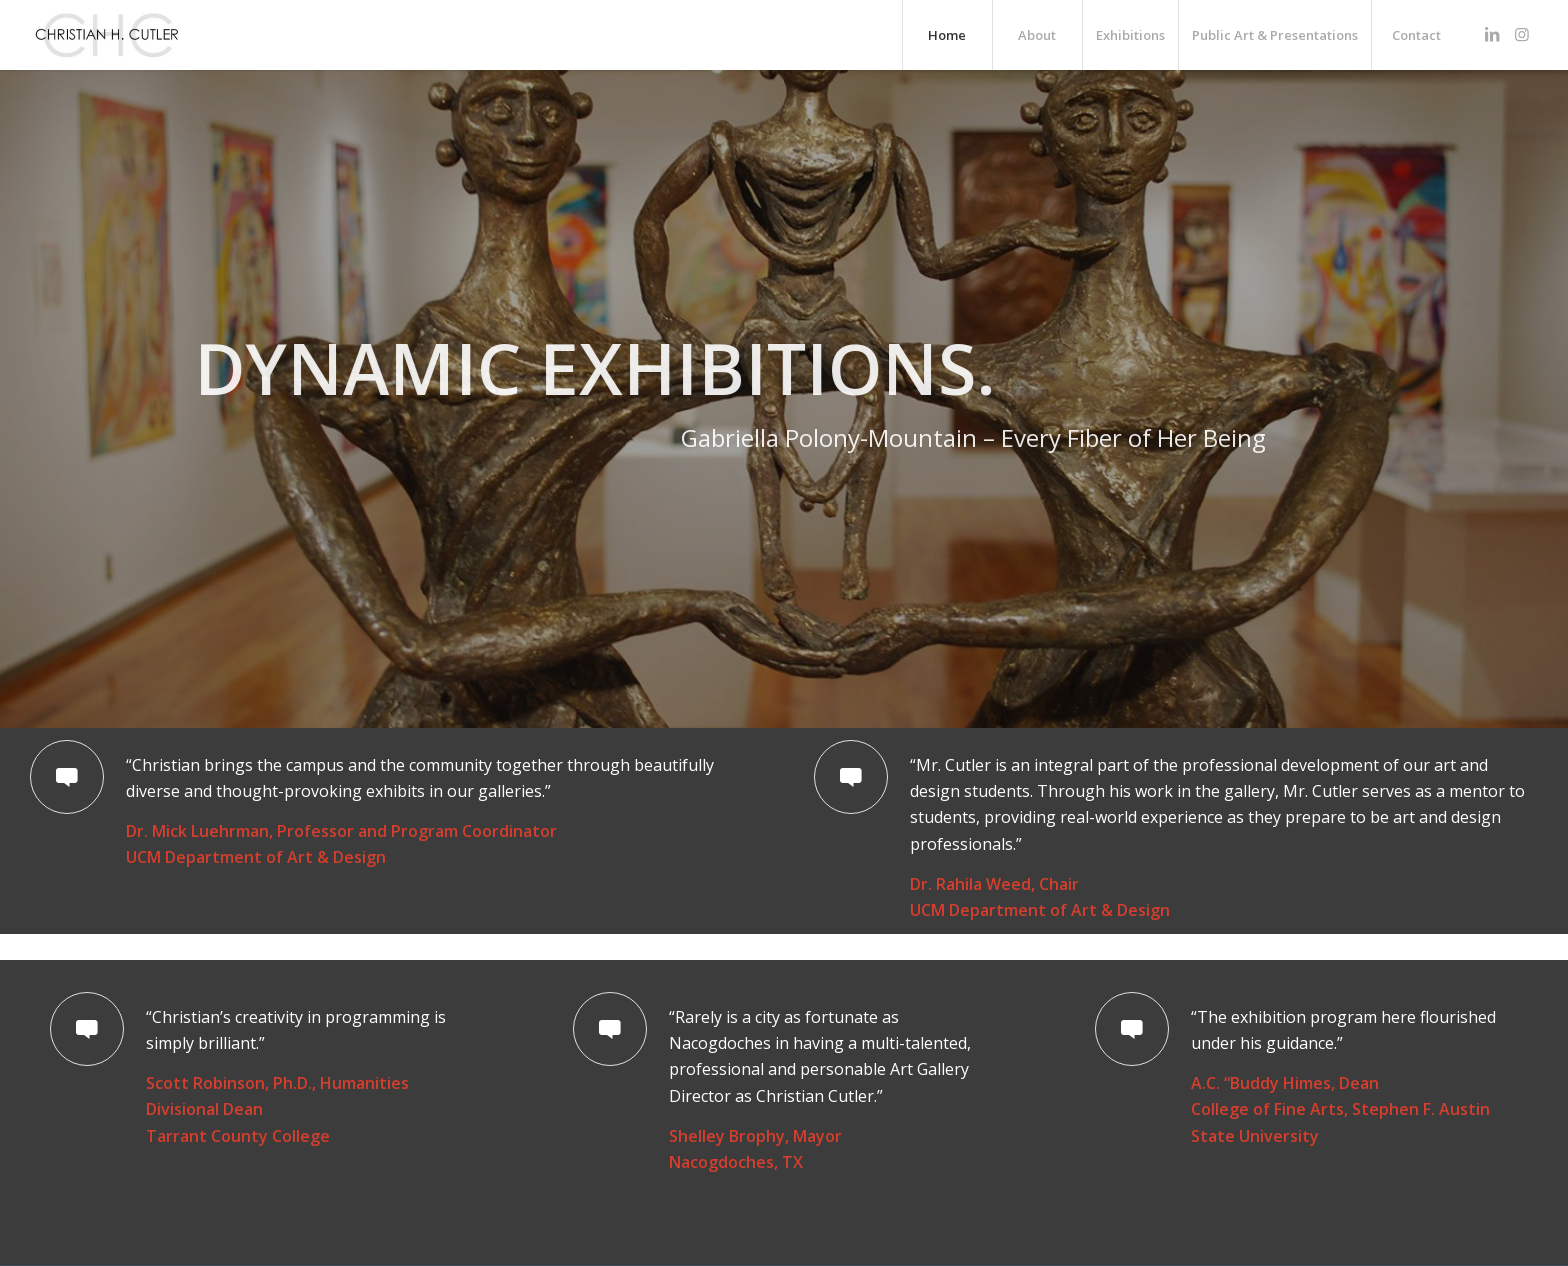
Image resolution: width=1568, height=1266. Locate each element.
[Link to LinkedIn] (1492, 34)
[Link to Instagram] (1522, 34)
